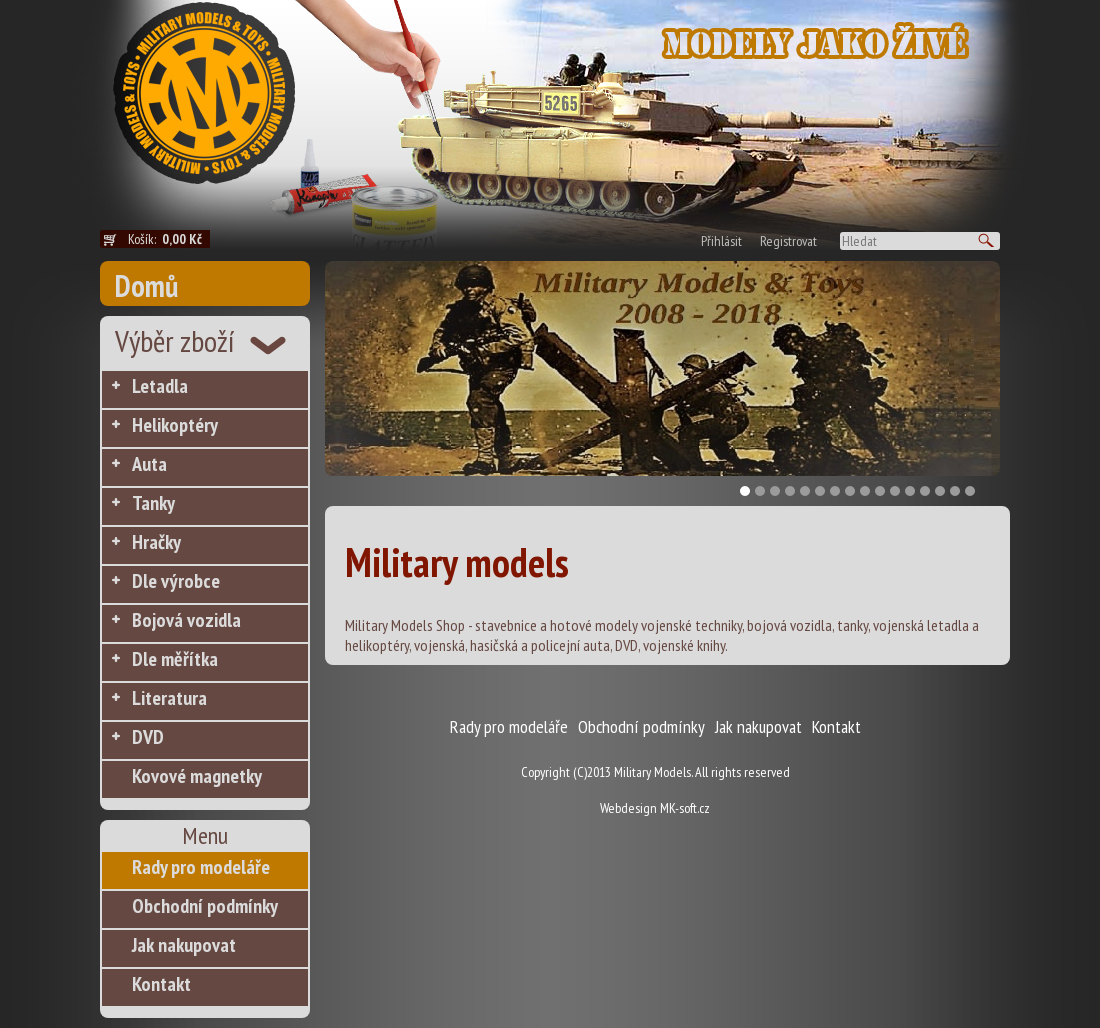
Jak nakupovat (184, 945)
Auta (149, 464)
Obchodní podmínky (205, 906)
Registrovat (788, 241)
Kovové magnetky (197, 776)
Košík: (169, 239)
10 (880, 491)
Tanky (153, 503)
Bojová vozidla (186, 620)
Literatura (169, 698)
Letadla (160, 386)
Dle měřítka (175, 659)
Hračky (156, 542)
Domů (146, 285)
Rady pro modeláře (201, 867)
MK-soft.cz (685, 808)
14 (940, 491)
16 (970, 491)
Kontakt (161, 984)
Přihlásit (721, 241)
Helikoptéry (175, 425)
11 (895, 491)
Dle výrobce (176, 581)
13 (925, 491)
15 (955, 491)
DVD (148, 737)
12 (910, 491)
